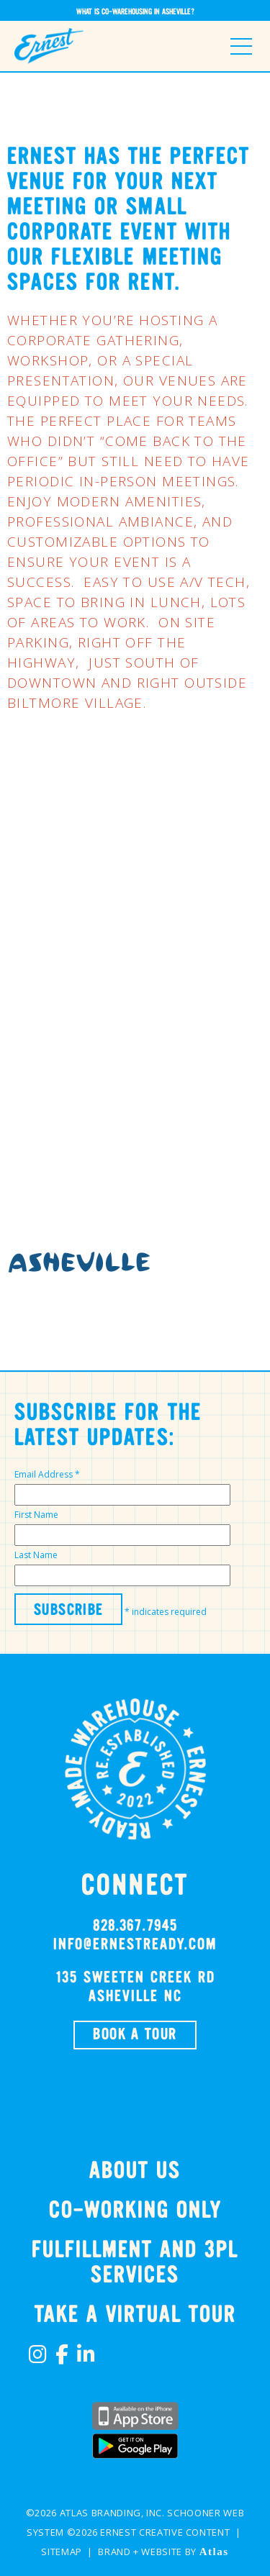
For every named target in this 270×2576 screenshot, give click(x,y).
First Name (36, 1514)
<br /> (135, 976)
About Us (135, 2171)
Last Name (36, 1555)
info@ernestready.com (135, 1945)
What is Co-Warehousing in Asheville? (135, 12)
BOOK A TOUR (134, 2035)
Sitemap (61, 2551)
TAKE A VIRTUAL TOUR (135, 2315)
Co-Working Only (135, 2211)
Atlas (214, 2551)
